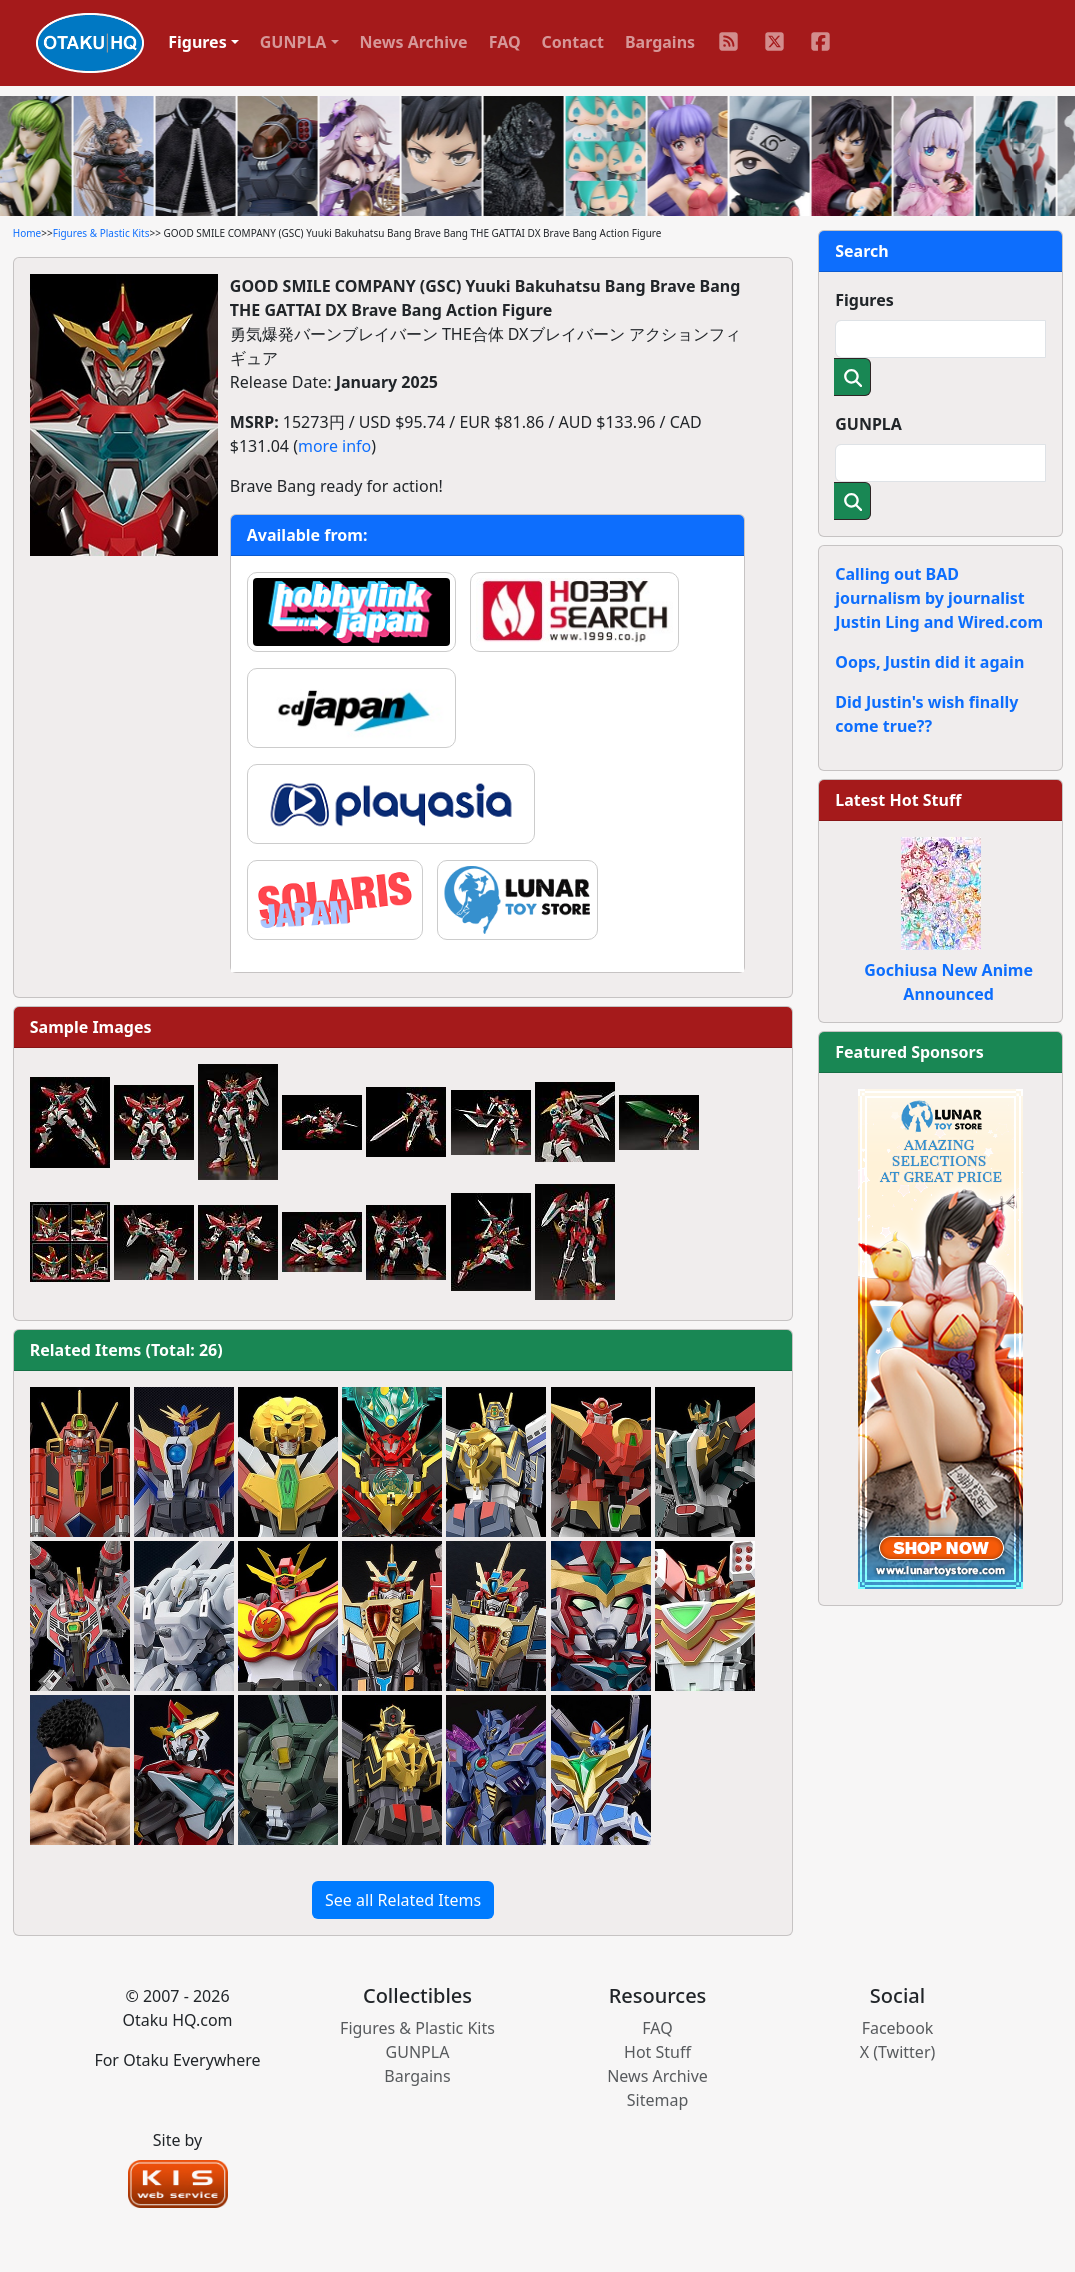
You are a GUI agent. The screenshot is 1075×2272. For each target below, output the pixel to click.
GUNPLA (868, 424)
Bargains (660, 42)
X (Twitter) (898, 2052)
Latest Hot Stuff (898, 800)
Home (27, 233)
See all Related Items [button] (403, 1900)
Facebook (898, 2028)
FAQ (505, 42)
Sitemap (658, 2100)
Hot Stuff (657, 2052)
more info (334, 446)
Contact (573, 42)
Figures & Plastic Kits (101, 233)
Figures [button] (197, 42)
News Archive (414, 42)
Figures (864, 300)
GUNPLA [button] (293, 42)
